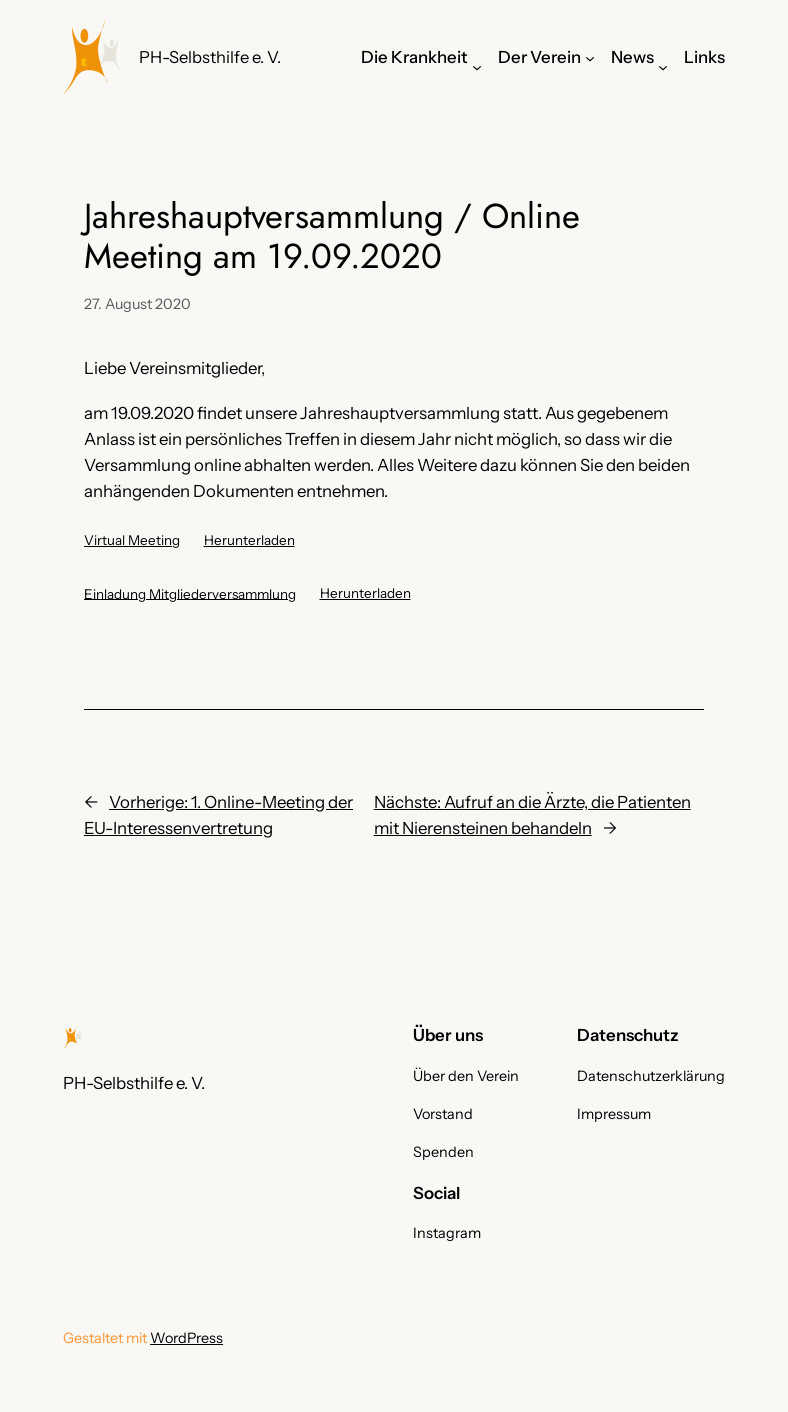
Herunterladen (249, 540)
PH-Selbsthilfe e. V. (210, 57)
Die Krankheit (414, 57)
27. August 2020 (137, 304)
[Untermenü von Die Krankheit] (477, 67)
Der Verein (539, 57)
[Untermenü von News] (663, 67)
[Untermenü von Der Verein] (590, 57)
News (632, 57)
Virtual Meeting (132, 540)
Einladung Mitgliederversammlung (190, 593)
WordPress (186, 1338)
